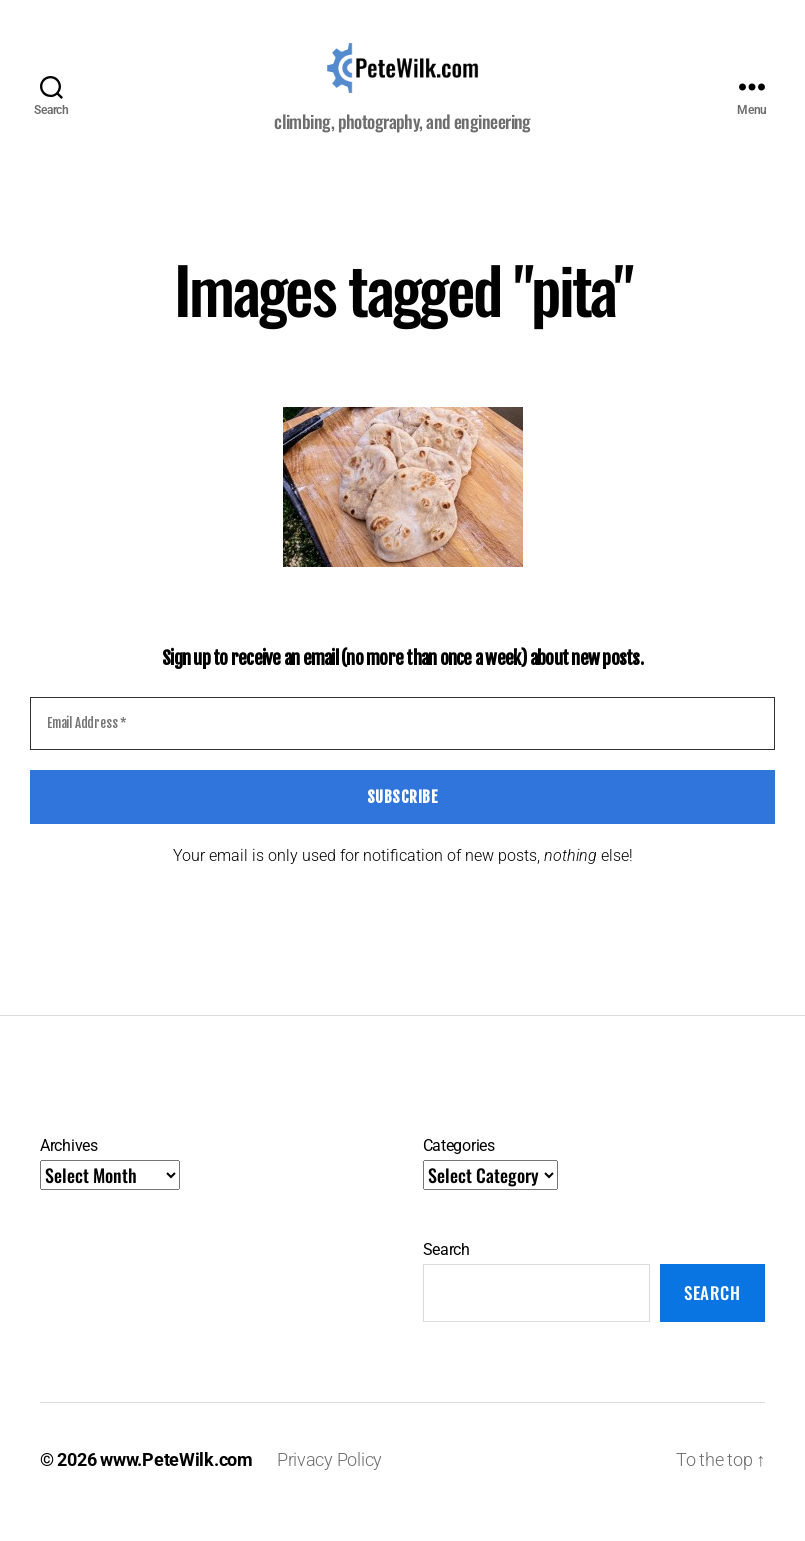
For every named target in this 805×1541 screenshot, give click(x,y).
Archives (69, 1170)
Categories (459, 1170)
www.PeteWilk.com (176, 1484)
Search (446, 1274)
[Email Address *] (402, 749)
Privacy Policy (329, 1484)
